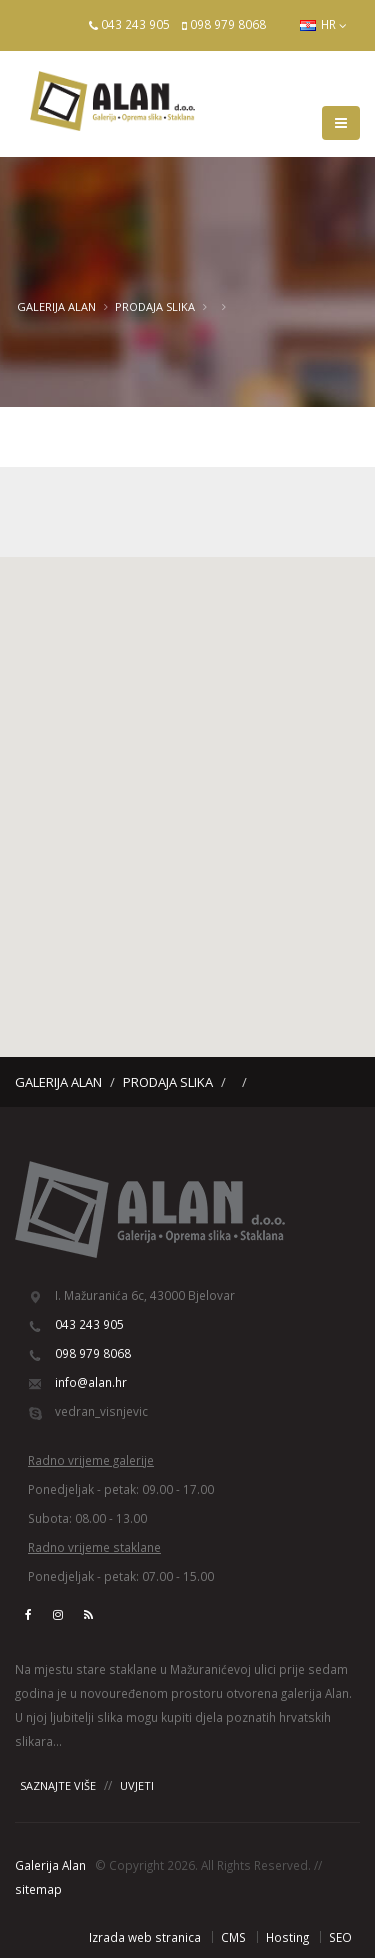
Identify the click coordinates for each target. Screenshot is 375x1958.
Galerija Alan (56, 306)
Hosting (287, 1937)
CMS (233, 1937)
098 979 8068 (228, 24)
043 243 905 (135, 24)
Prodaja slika (155, 306)
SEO (340, 1937)
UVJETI (137, 1785)
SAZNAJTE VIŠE (58, 1785)
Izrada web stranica (145, 1937)
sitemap (38, 1889)
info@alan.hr (91, 1382)
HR (323, 24)
